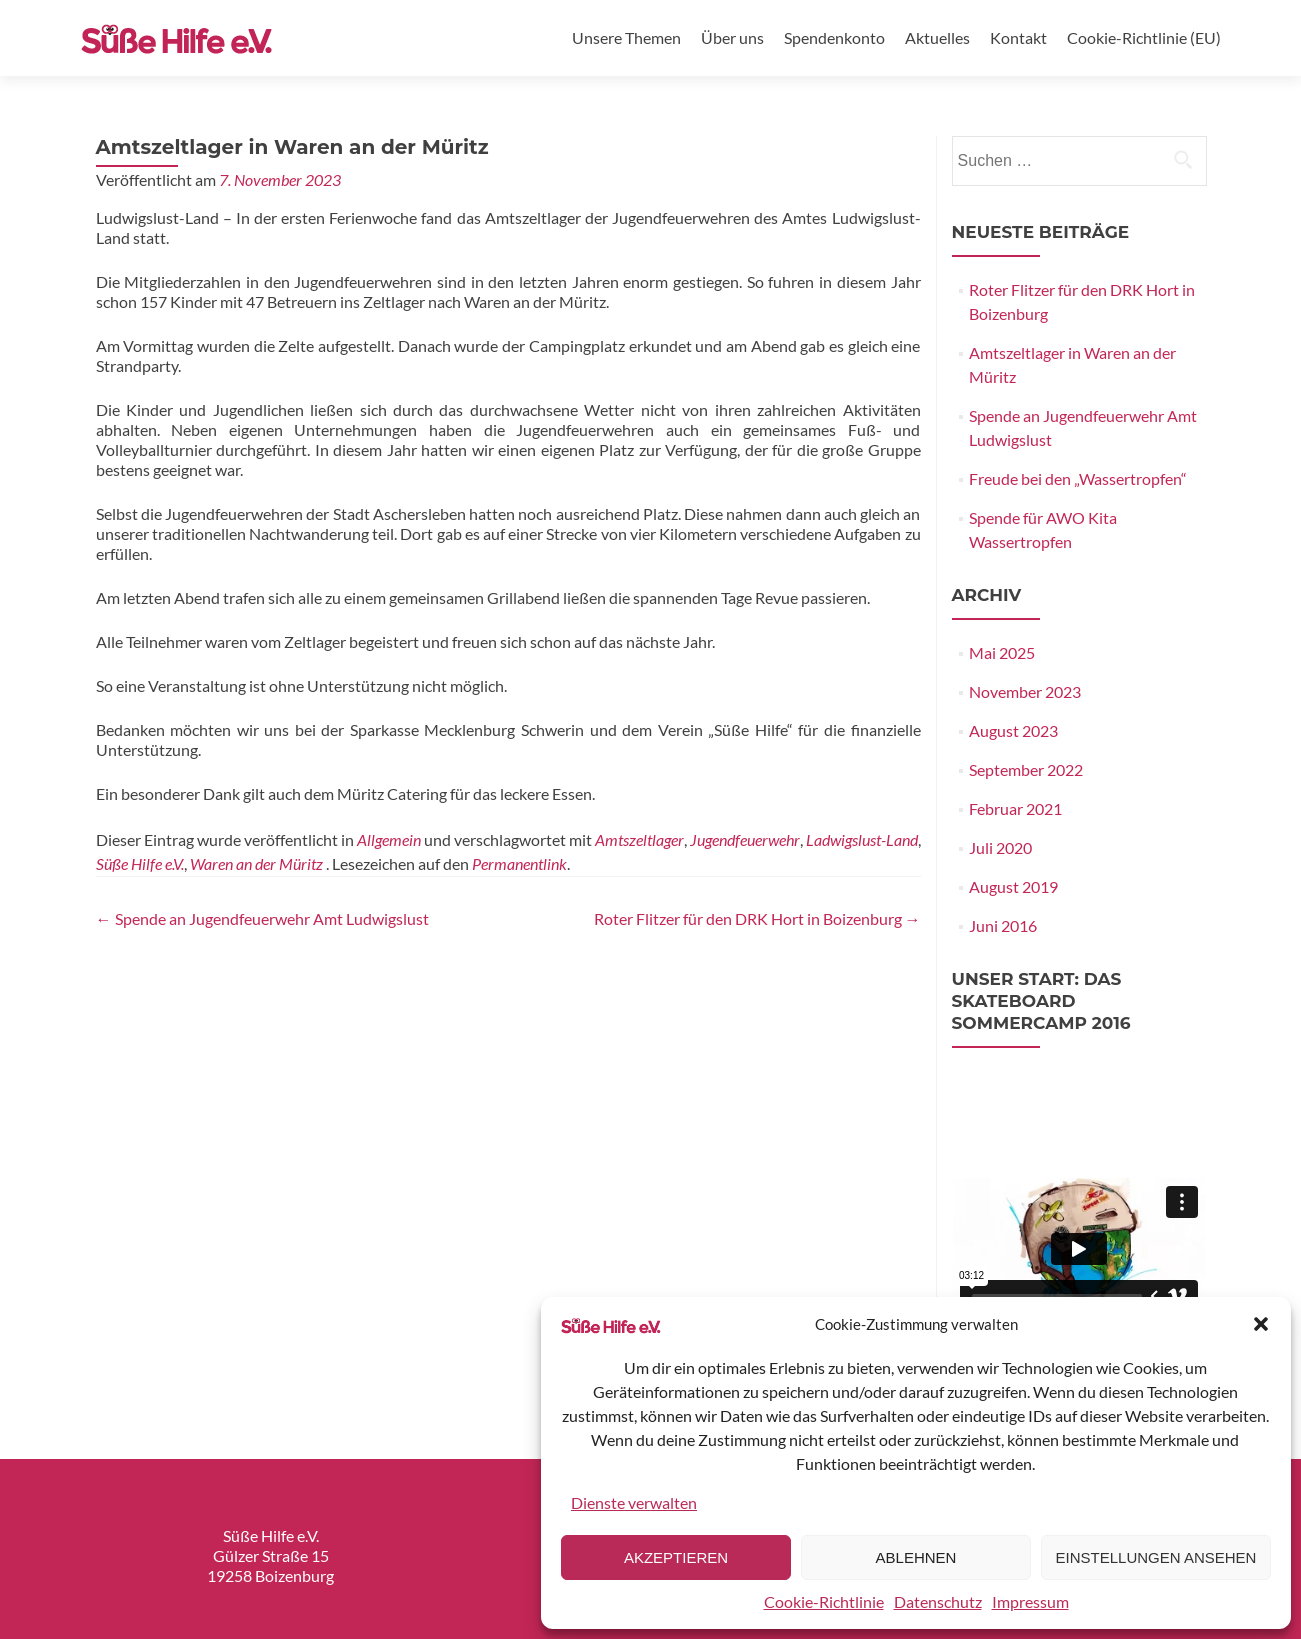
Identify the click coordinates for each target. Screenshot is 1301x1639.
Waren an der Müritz (256, 863)
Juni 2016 (1003, 925)
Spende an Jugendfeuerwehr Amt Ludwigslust (262, 918)
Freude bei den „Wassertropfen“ (1078, 478)
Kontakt (1018, 37)
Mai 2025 (1002, 652)
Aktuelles (937, 37)
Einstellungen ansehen (1156, 1557)
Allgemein (389, 839)
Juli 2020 (1000, 847)
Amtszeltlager (639, 839)
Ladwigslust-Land (862, 839)
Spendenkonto (834, 37)
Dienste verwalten (634, 1502)
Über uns (732, 37)
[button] (1261, 1324)
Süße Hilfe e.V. (140, 863)
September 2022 (1026, 769)
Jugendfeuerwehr (745, 839)
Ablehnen (916, 1557)
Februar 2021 (1015, 808)
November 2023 (1025, 691)
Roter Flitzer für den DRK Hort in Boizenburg (757, 918)
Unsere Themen (626, 37)
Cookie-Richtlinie (824, 1601)
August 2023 (1013, 730)
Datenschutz (938, 1601)
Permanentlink (519, 863)
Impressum (1030, 1601)
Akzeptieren (676, 1557)
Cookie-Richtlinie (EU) (1144, 37)
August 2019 (1013, 886)
